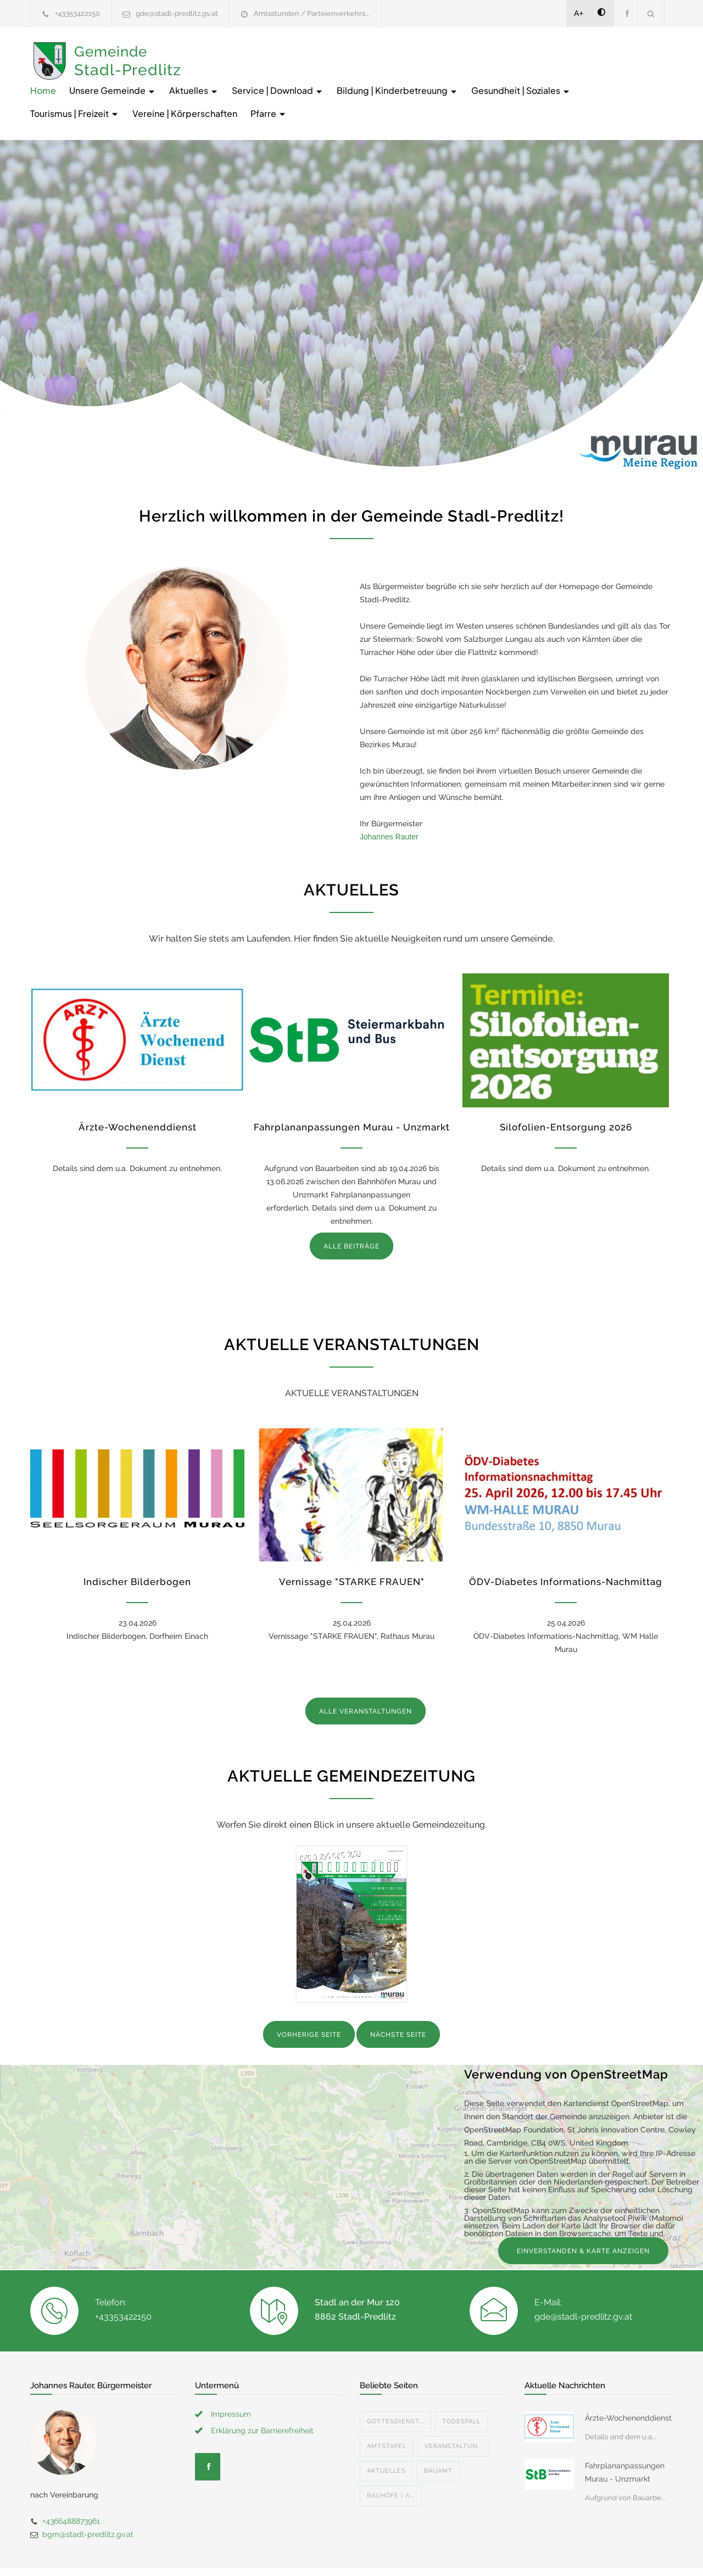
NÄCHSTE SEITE (398, 1996)
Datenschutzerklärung (494, 2553)
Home (208, 52)
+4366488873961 (71, 2482)
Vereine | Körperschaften (462, 75)
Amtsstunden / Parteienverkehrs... (312, 13)
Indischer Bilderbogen (137, 1543)
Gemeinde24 (259, 2553)
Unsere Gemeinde (277, 52)
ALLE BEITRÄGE (351, 1208)
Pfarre (546, 75)
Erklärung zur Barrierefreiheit (262, 2392)
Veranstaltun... (453, 2407)
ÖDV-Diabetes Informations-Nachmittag (565, 1543)
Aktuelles (358, 52)
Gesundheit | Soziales (244, 75)
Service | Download (442, 52)
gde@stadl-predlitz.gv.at (177, 13)
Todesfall (461, 2383)
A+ (579, 13)
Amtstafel (386, 2407)
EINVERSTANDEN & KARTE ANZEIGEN (583, 2212)
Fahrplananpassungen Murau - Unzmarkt (352, 1088)
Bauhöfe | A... (391, 2457)
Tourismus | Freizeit (352, 75)
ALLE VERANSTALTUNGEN (365, 1673)
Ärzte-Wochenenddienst (138, 1088)
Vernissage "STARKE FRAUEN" (352, 1543)
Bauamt (438, 2432)
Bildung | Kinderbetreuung (562, 52)
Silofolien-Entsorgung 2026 (566, 1088)
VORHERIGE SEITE (309, 1996)
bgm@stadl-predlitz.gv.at (87, 2495)
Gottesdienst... (395, 2383)
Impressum (231, 2375)
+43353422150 (77, 13)
